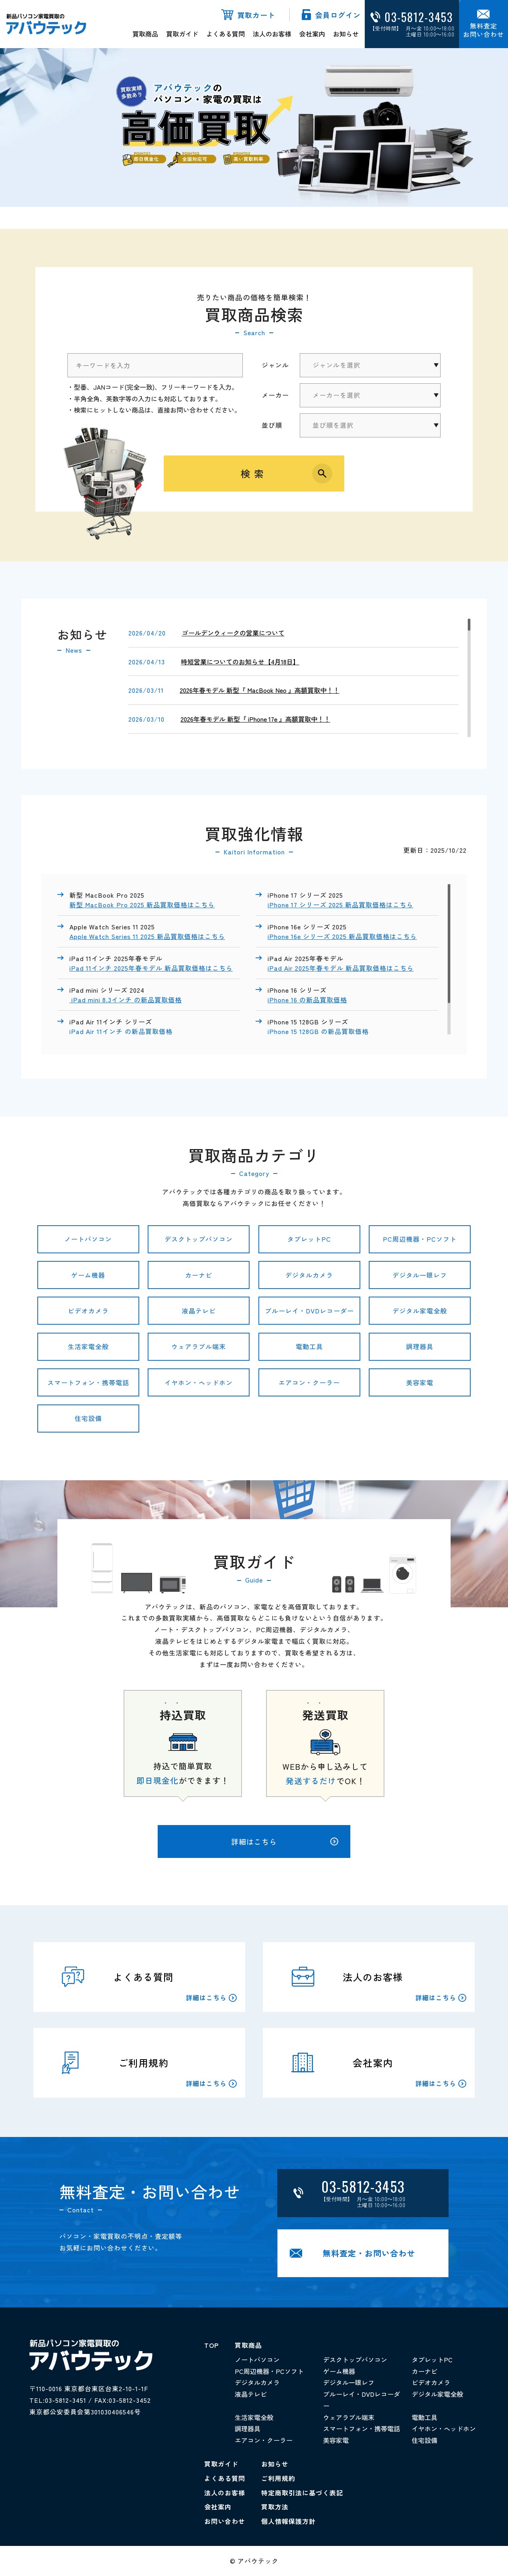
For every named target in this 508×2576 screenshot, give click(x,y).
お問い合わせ (224, 2521)
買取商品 (145, 33)
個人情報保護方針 (288, 2521)
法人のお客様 (272, 33)
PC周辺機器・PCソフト (420, 1239)
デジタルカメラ (309, 1275)
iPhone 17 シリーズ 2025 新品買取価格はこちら (340, 904)
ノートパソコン (88, 1239)
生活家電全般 (88, 1346)
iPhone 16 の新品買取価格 (307, 999)
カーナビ (198, 1275)
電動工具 (309, 1346)
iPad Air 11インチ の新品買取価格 (122, 1031)
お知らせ (346, 33)
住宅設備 (88, 1418)
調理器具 (419, 1346)
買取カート (256, 15)
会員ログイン (338, 15)
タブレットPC (309, 1239)
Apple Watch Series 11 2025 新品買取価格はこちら (147, 936)
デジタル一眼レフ (419, 1275)
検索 (254, 473)
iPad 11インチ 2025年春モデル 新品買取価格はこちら (151, 968)
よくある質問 (225, 33)
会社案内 (312, 33)
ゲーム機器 (88, 1275)
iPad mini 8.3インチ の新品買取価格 (125, 999)
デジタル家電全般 (419, 1310)
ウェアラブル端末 (198, 1346)
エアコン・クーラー (309, 1382)
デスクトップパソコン (199, 1239)
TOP (211, 2345)
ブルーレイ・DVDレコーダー (309, 1310)
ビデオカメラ (88, 1310)
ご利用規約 (278, 2478)
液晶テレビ (199, 1310)
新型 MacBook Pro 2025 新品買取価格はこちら (142, 904)
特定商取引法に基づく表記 (302, 2492)
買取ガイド (182, 33)
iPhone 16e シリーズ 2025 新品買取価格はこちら (342, 936)
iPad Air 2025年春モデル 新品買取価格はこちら (341, 968)
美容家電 (419, 1382)
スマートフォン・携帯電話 (88, 1382)
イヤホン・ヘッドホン (199, 1382)
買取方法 (275, 2506)
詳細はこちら (284, 1841)
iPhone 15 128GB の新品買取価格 (319, 1031)
